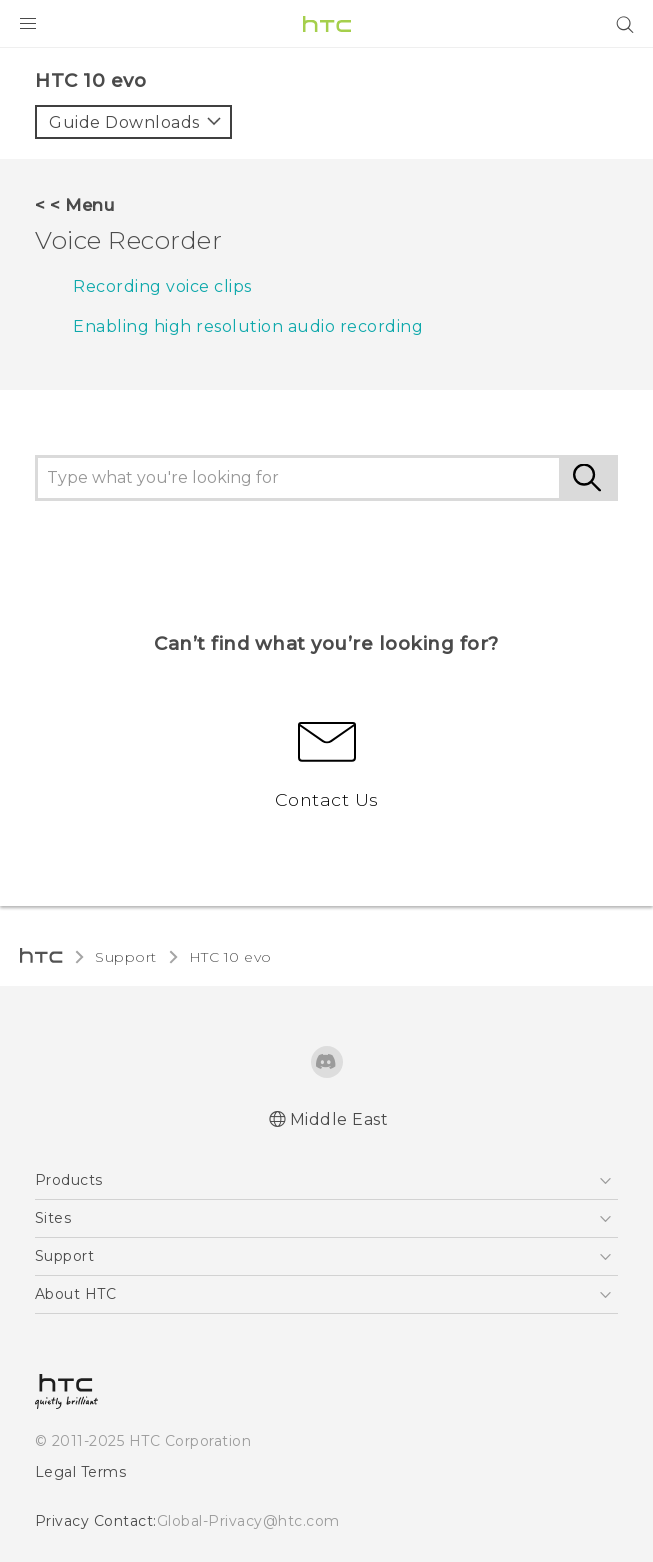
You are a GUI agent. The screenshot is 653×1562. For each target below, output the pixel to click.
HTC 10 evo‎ (230, 957)
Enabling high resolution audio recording (248, 326)
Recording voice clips (162, 286)
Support (126, 957)
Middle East (339, 1119)
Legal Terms (81, 1472)
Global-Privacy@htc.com (248, 1521)
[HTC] (327, 24)
